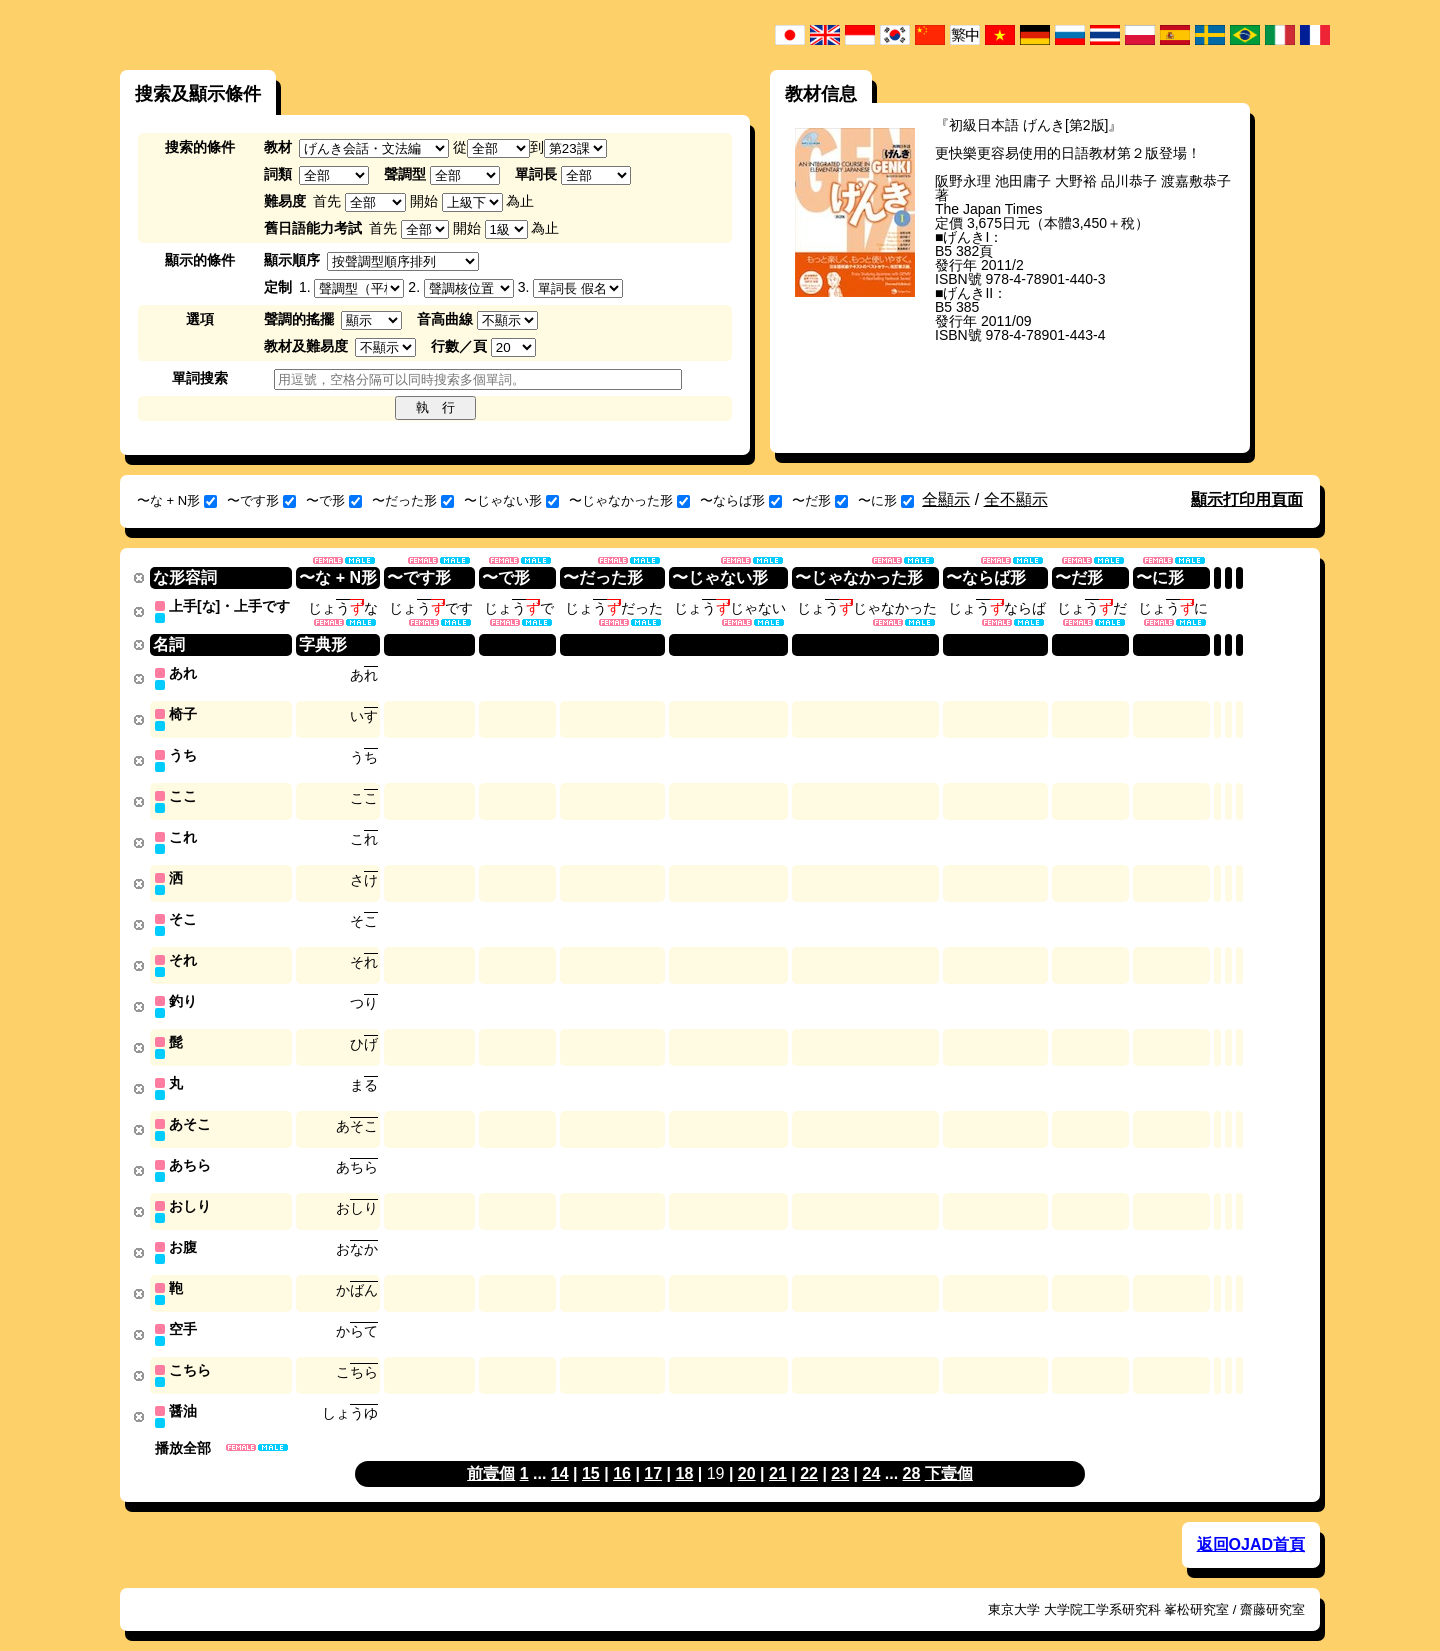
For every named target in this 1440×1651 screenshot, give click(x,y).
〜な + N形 (177, 500)
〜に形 (886, 500)
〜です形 (261, 500)
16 (622, 1453)
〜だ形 (820, 500)
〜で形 (334, 500)
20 (747, 1453)
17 (653, 1453)
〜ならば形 (741, 500)
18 (684, 1453)
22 (809, 1453)
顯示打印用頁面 (1247, 499)
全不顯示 (1016, 499)
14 (560, 1453)
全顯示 (946, 499)
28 (912, 1453)
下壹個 (949, 1453)
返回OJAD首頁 (1251, 1524)
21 (778, 1453)
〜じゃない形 (511, 500)
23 (840, 1453)
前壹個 (491, 1453)
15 (591, 1453)
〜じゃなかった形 (629, 500)
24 (872, 1453)
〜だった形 (413, 500)
